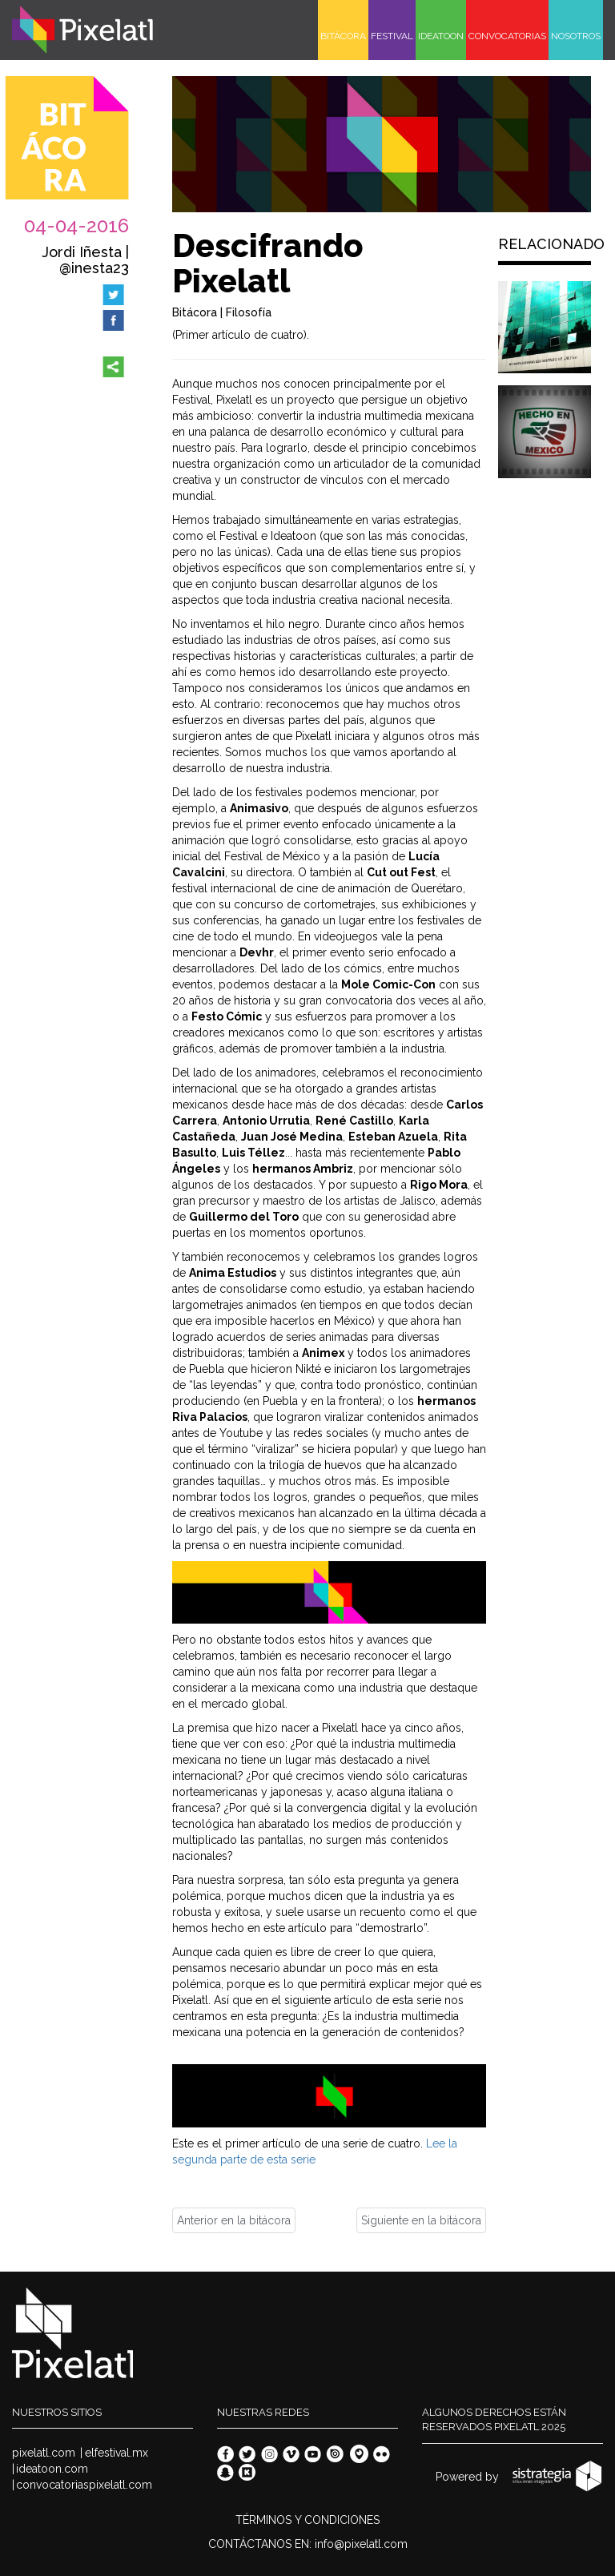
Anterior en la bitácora (234, 2220)
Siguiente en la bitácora (421, 2220)
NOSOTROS (576, 36)
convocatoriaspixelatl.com (84, 2484)
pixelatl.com (43, 2452)
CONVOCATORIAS (507, 36)
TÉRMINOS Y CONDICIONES (307, 2520)
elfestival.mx (116, 2452)
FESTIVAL (392, 36)
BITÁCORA (343, 36)
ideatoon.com (52, 2468)
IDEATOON (441, 36)
